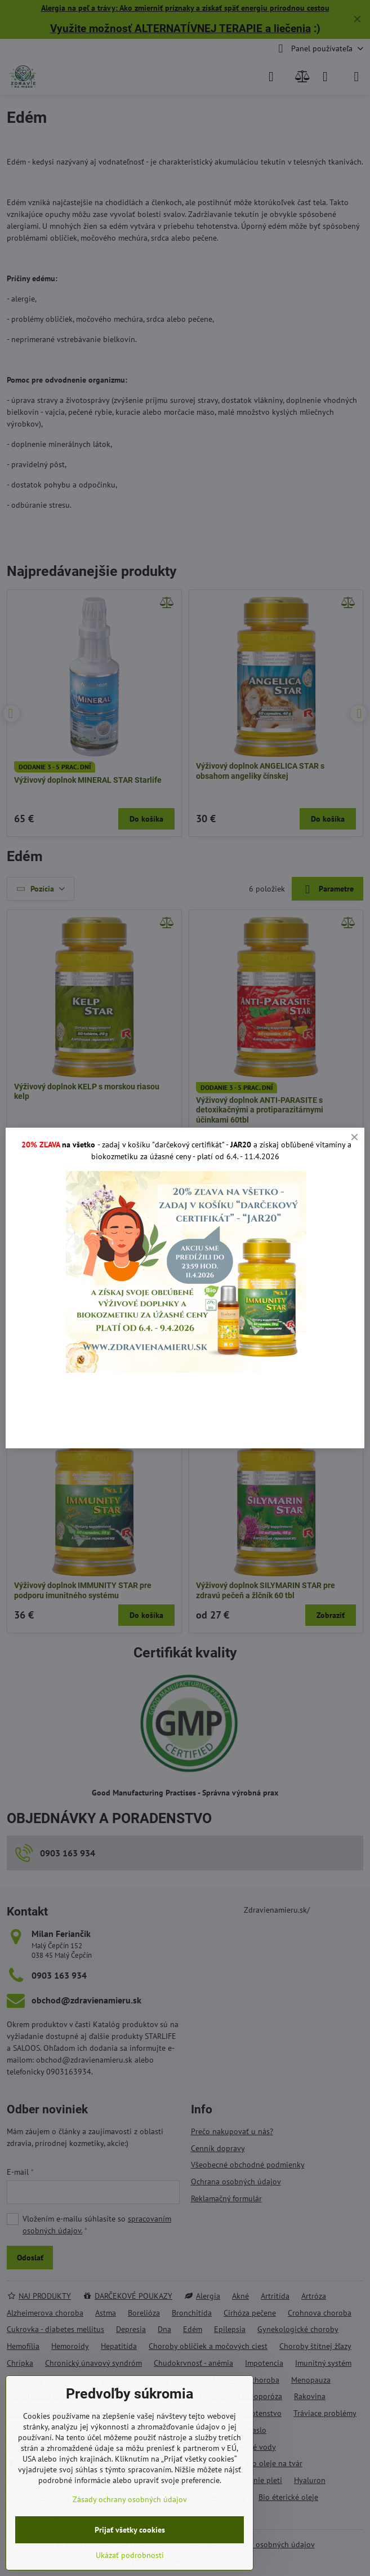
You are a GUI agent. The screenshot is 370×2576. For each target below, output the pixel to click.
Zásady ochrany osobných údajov (130, 2499)
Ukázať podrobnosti (130, 2555)
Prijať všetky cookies (130, 2530)
